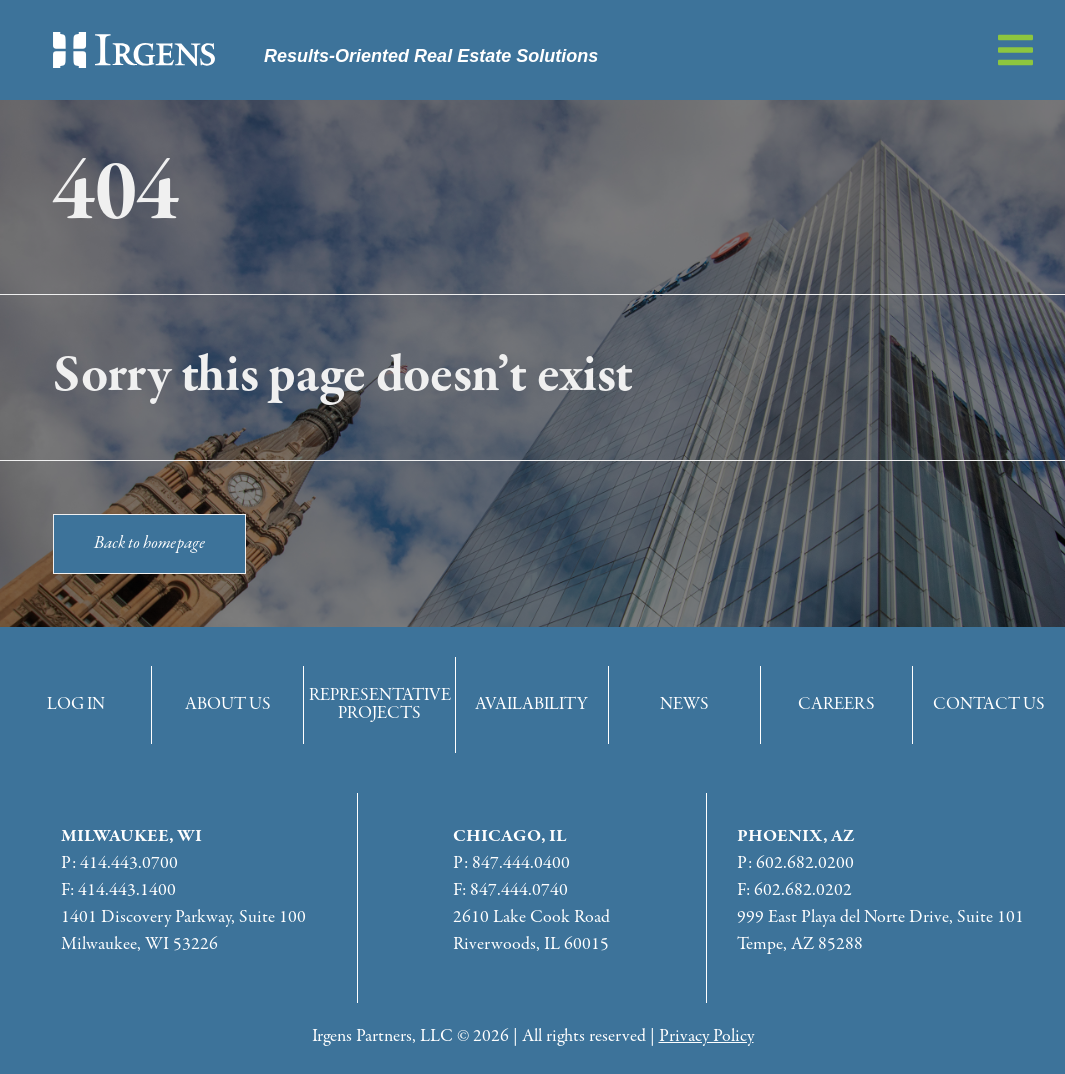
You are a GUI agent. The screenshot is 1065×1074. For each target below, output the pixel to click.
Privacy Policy (706, 1036)
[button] (1015, 50)
